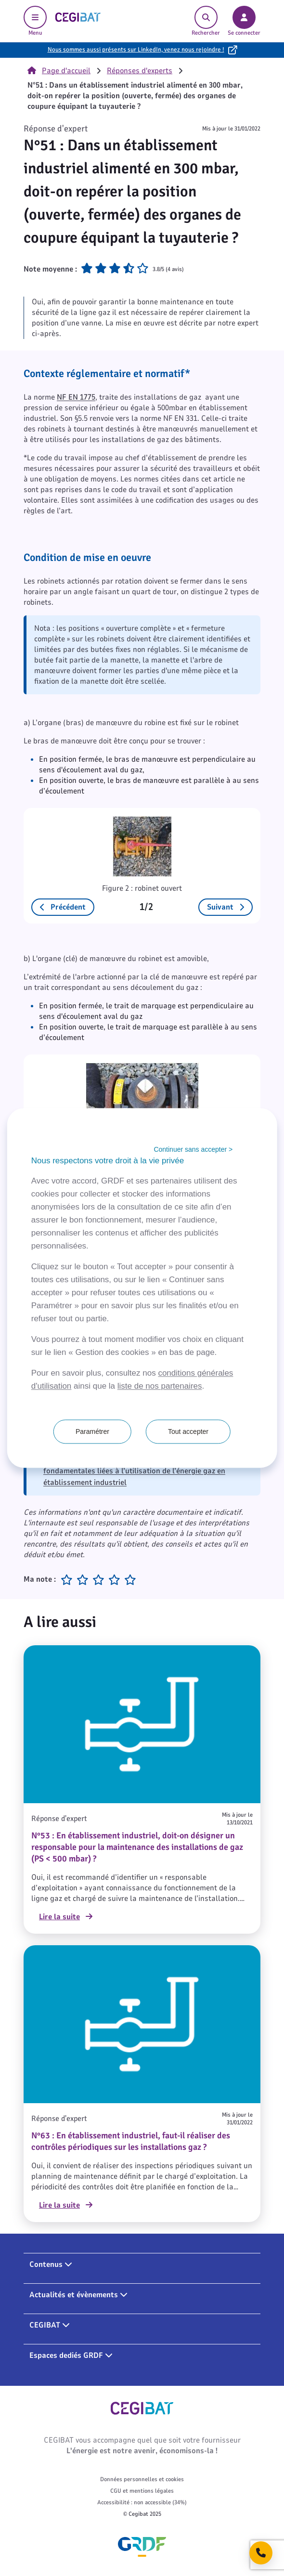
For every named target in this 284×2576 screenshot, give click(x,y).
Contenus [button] (50, 2264)
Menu (35, 21)
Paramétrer (92, 1432)
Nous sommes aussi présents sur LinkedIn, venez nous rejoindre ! (136, 49)
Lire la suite (65, 1917)
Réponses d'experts (139, 70)
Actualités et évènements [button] (78, 2295)
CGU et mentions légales (142, 2491)
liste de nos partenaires (159, 1386)
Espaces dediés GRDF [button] (71, 2355)
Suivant (225, 907)
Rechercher (206, 21)
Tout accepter (188, 1432)
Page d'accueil (58, 70)
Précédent (63, 907)
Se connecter (244, 21)
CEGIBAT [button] (49, 2325)
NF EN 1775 (76, 397)
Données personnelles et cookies (142, 2479)
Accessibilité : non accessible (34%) (142, 2502)
